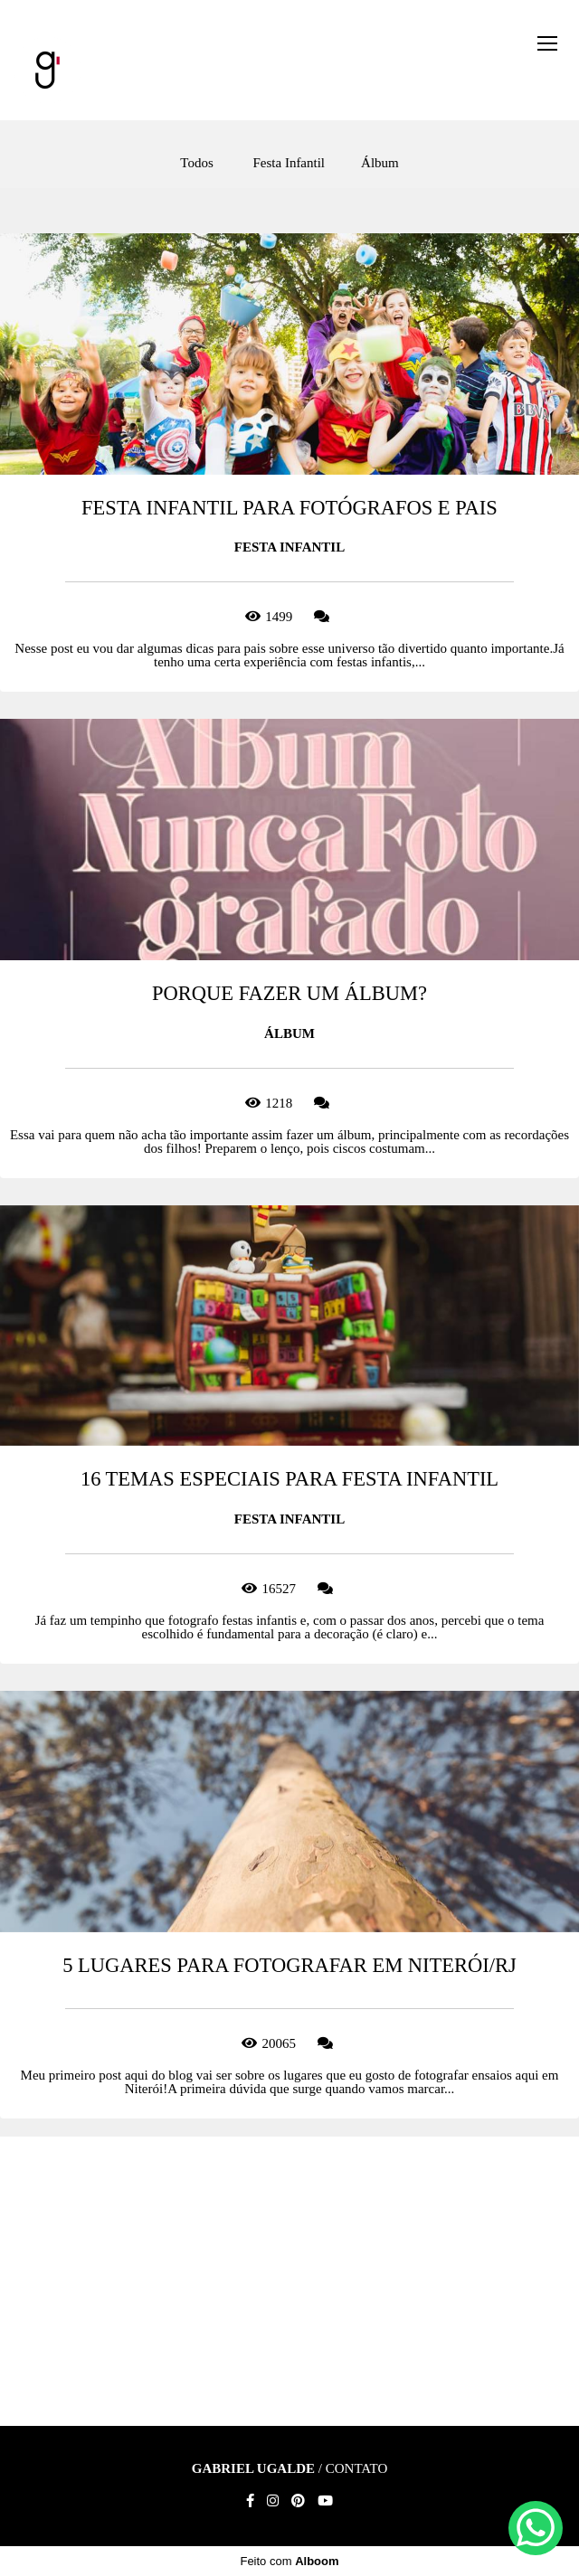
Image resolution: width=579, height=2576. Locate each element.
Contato (357, 2469)
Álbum (380, 163)
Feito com (289, 2561)
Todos (196, 163)
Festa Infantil (288, 163)
